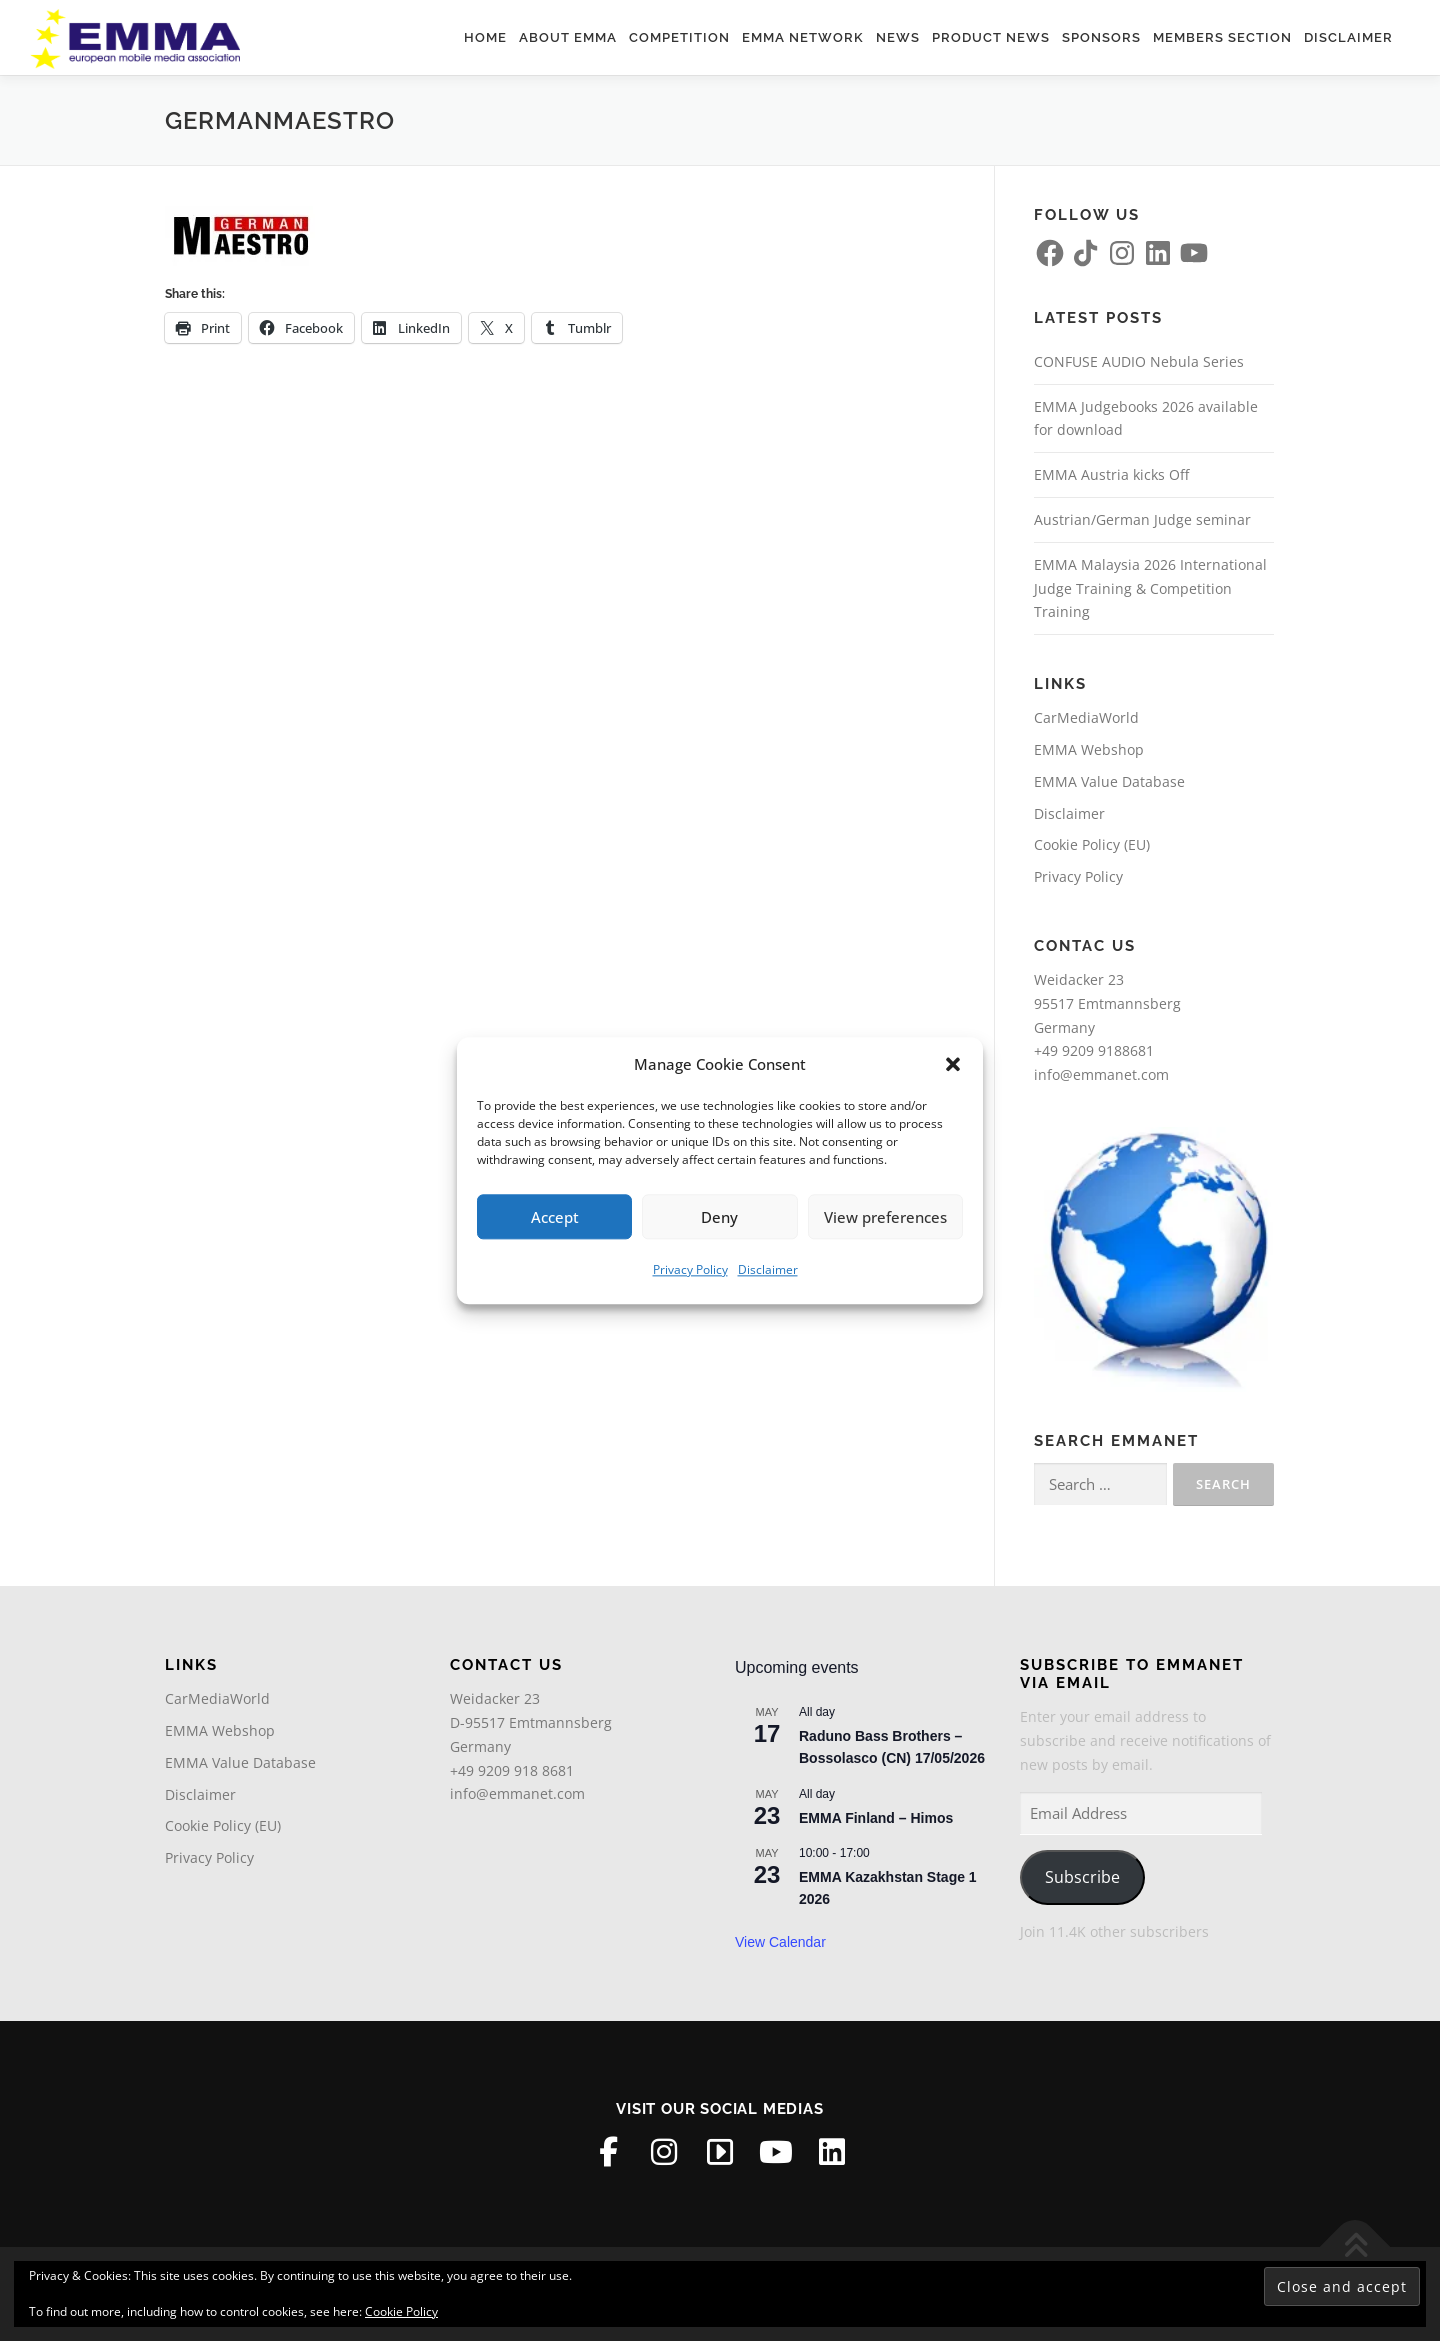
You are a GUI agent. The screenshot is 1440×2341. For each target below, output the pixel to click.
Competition (679, 37)
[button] (953, 1065)
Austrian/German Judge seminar (1142, 519)
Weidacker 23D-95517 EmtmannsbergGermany (531, 1722)
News (898, 37)
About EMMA (568, 37)
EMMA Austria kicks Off (1111, 474)
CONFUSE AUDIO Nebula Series (1139, 361)
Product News (991, 37)
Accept (555, 1217)
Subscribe (1082, 1877)
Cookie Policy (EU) (1092, 844)
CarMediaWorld (1086, 717)
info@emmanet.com (1101, 1074)
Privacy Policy (690, 1269)
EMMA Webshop (1089, 749)
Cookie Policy (401, 2311)
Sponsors (1101, 37)
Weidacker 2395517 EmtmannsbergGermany (1107, 1003)
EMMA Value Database (1109, 781)
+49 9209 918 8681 (512, 1770)
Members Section (1222, 37)
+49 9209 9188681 (1094, 1050)
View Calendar (780, 1942)
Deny (719, 1217)
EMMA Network (803, 37)
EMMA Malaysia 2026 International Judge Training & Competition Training (1150, 588)
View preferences (885, 1217)
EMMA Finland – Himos (876, 1818)
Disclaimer (768, 1269)
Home (485, 37)
